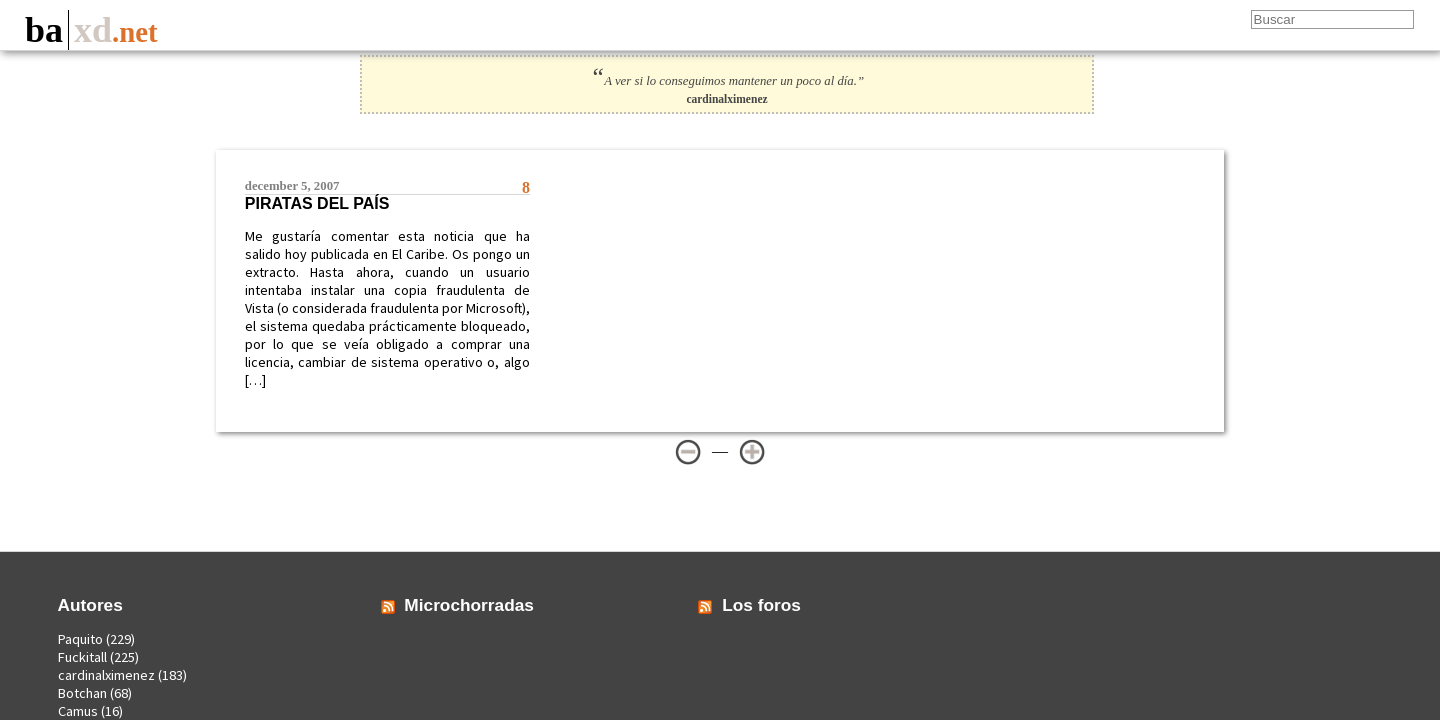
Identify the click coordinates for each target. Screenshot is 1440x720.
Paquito (80, 639)
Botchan (82, 693)
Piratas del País (317, 203)
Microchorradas (469, 605)
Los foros (761, 605)
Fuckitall (82, 657)
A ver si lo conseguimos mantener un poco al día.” (727, 81)
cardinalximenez (106, 675)
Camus (78, 711)
